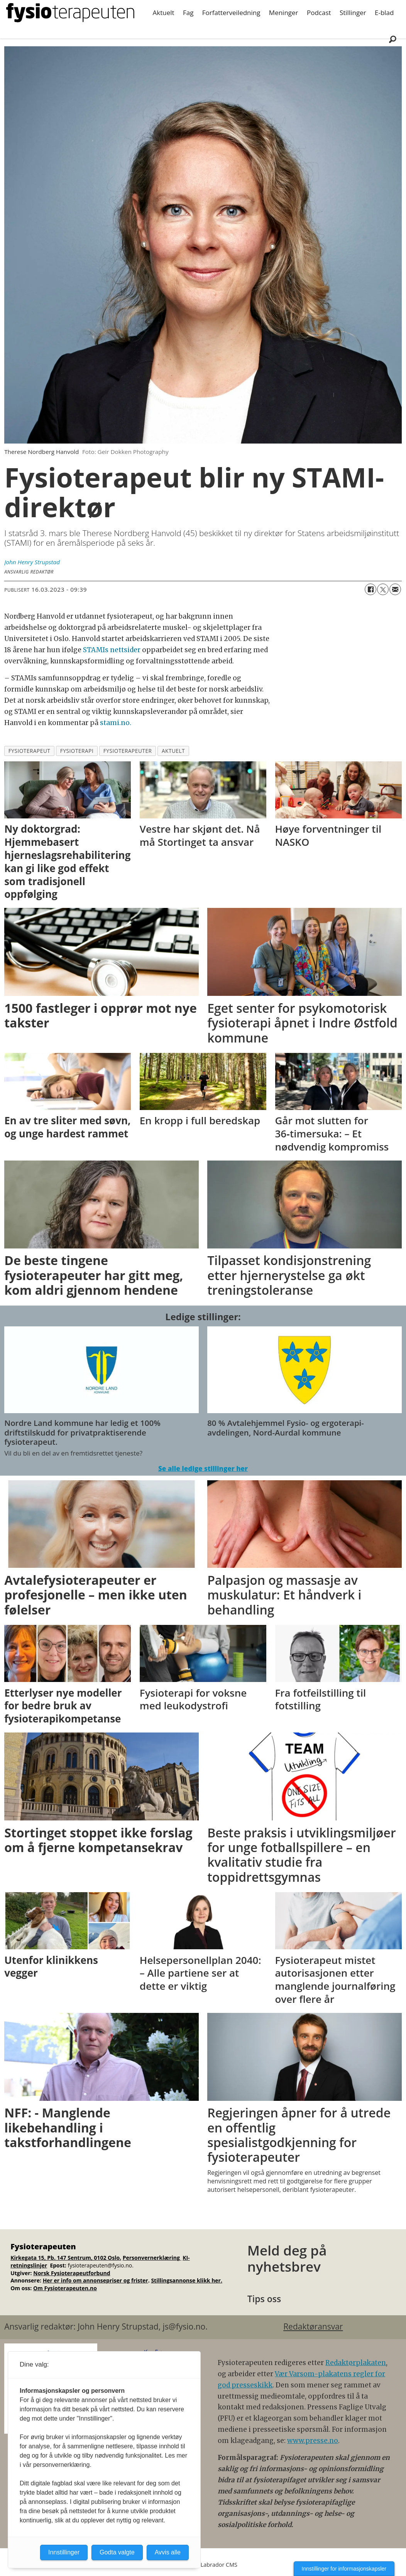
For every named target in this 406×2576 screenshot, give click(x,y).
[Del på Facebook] (370, 589)
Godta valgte (117, 2552)
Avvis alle (168, 2552)
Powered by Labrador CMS (203, 2564)
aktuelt (173, 750)
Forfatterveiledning (231, 12)
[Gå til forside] (70, 12)
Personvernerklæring (152, 2257)
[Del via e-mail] (395, 589)
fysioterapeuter (127, 750)
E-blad (384, 12)
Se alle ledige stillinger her (203, 1468)
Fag (188, 12)
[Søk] (392, 38)
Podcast (319, 12)
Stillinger (353, 12)
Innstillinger (64, 2552)
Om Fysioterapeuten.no (65, 2288)
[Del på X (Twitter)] (383, 589)
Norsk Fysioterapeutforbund (71, 2273)
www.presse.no (312, 2440)
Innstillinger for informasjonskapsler (344, 2569)
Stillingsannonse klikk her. (186, 2280)
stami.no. (115, 723)
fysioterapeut (29, 750)
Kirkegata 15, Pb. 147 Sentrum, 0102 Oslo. (65, 2257)
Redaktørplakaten (355, 2362)
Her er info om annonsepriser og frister (95, 2280)
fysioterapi (76, 750)
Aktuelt (163, 12)
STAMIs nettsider (110, 650)
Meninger (283, 12)
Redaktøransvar (313, 2326)
